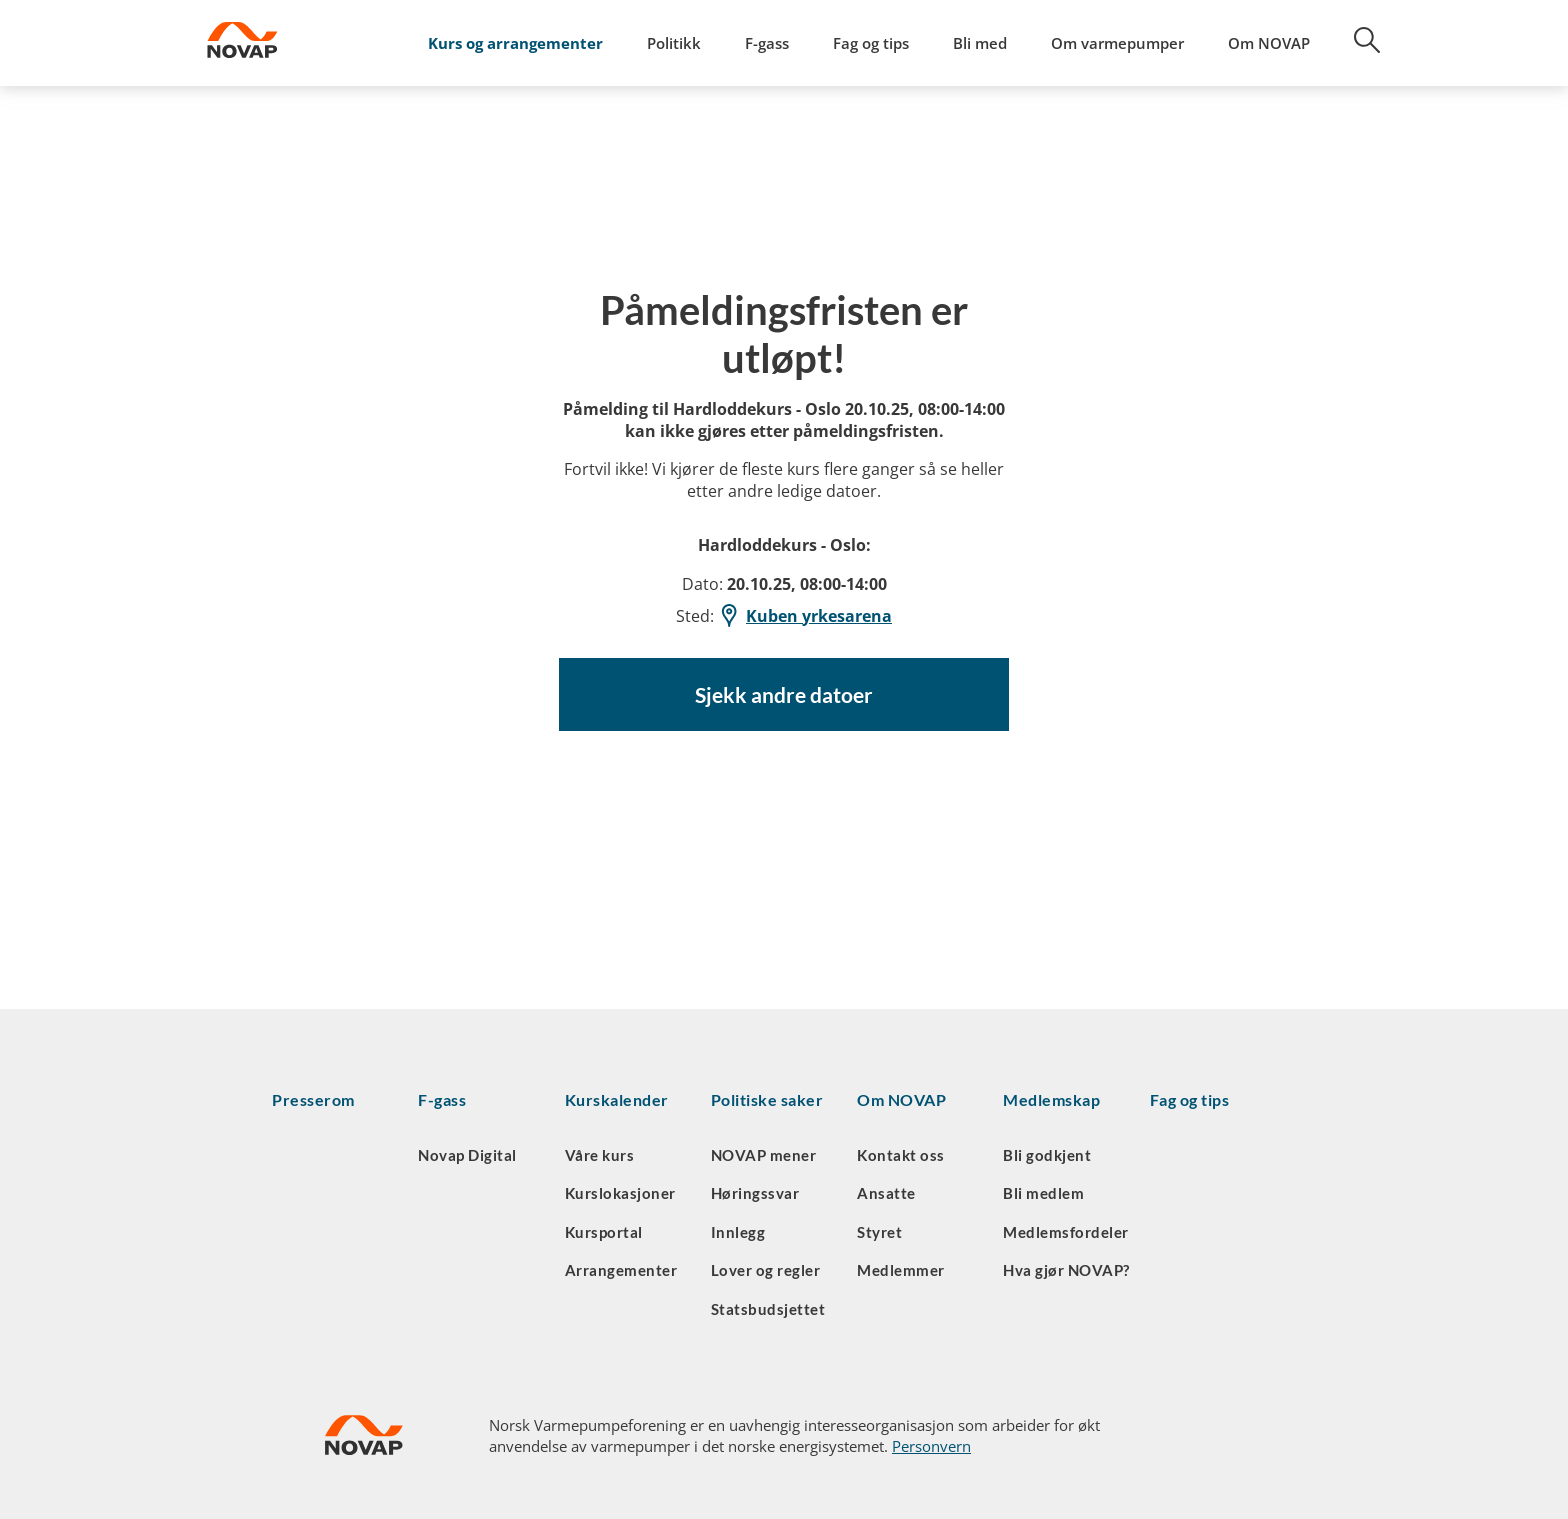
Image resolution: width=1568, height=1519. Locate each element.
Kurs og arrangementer (515, 43)
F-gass (767, 43)
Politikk (674, 43)
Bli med (980, 43)
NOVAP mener (764, 1155)
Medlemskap (1051, 1099)
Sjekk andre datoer (784, 695)
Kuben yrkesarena (805, 616)
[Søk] (1356, 47)
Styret (879, 1232)
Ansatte (886, 1193)
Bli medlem (1043, 1193)
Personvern (931, 1446)
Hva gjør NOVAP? (1066, 1270)
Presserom (313, 1099)
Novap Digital (467, 1155)
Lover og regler (766, 1270)
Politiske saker (767, 1099)
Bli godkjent (1047, 1155)
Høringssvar (755, 1193)
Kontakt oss (901, 1155)
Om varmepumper (1117, 43)
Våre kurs (600, 1155)
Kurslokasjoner (620, 1193)
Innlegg (738, 1232)
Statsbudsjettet (768, 1309)
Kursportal (604, 1232)
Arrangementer (621, 1270)
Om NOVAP (1269, 43)
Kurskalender (617, 1099)
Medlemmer (901, 1270)
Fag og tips (871, 43)
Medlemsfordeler (1066, 1232)
